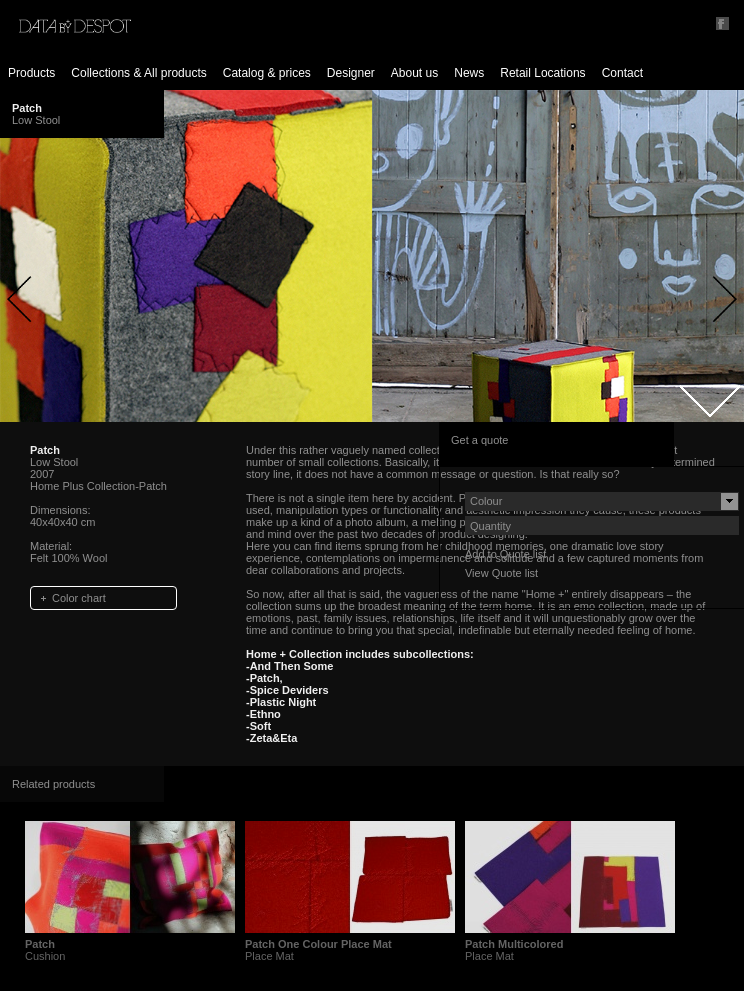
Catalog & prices (267, 73)
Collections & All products (138, 73)
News (469, 73)
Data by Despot (75, 26)
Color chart (79, 598)
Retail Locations (542, 73)
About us (414, 73)
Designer (351, 73)
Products (31, 73)
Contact (622, 73)
